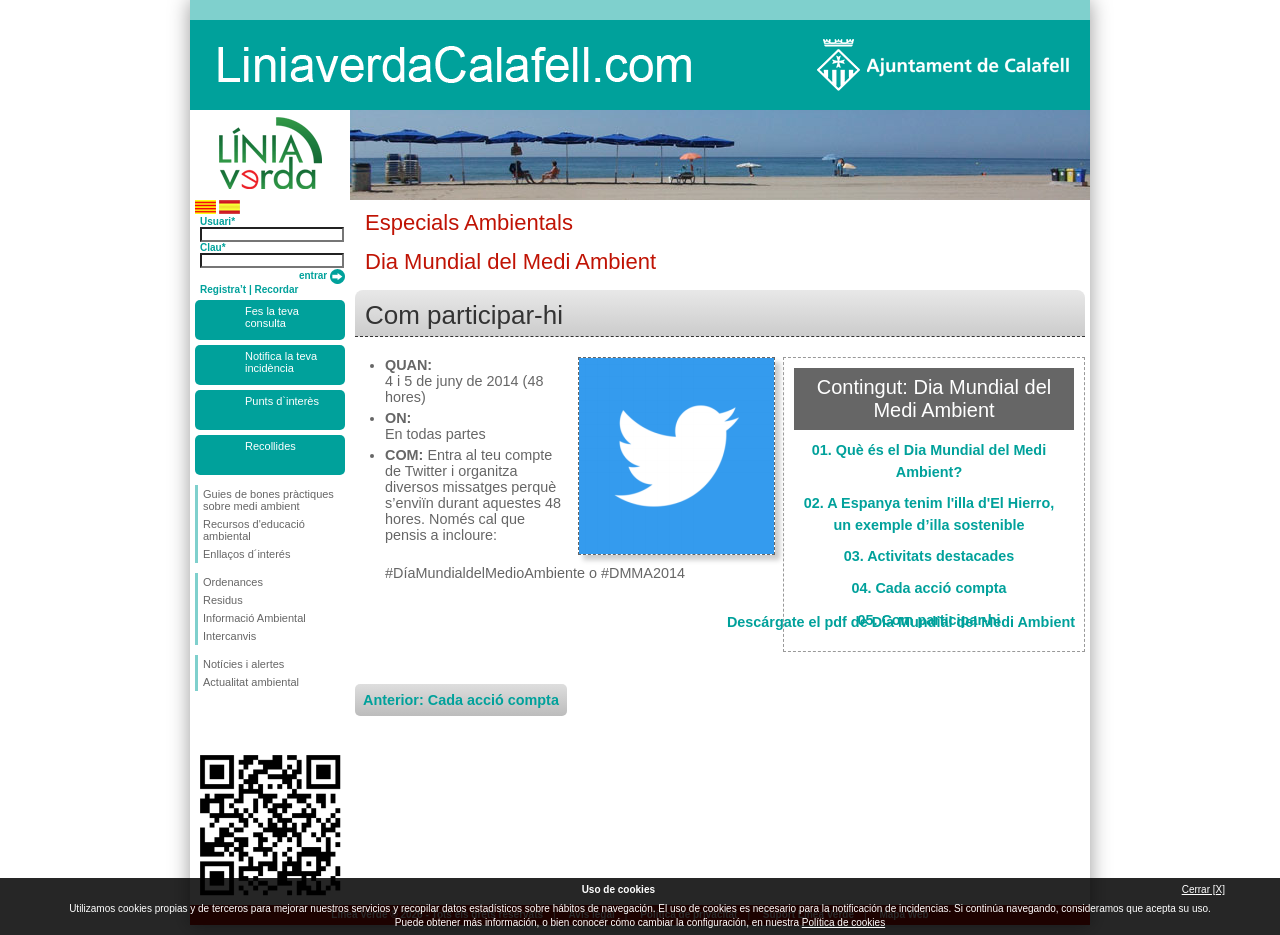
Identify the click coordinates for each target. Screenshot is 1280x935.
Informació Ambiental (254, 618)
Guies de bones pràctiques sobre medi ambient (268, 500)
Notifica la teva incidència (281, 362)
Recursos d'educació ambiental (254, 530)
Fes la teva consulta (272, 317)
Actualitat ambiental (251, 682)
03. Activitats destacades (929, 556)
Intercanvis (229, 636)
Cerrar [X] (1203, 889)
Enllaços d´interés (246, 554)
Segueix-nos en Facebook (207, 723)
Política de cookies (843, 922)
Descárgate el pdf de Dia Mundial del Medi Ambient (901, 622)
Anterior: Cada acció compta (461, 700)
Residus (223, 600)
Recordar (276, 289)
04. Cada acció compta (928, 588)
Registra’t (223, 289)
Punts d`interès (282, 401)
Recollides (270, 446)
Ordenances (233, 582)
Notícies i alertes (243, 664)
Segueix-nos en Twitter (240, 723)
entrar (322, 275)
